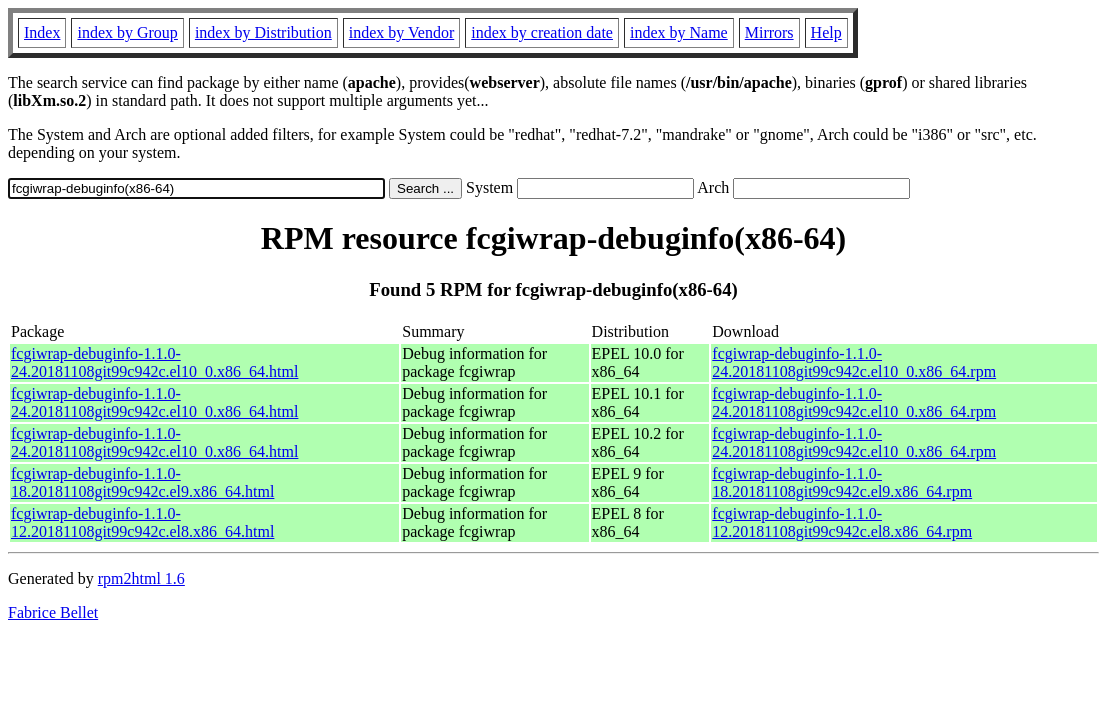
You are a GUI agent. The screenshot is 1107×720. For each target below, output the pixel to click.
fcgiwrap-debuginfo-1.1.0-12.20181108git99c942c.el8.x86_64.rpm (842, 522)
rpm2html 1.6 (141, 578)
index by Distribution (263, 32)
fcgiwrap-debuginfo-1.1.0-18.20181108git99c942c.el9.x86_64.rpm (842, 482)
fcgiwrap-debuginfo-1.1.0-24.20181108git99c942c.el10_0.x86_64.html (154, 362)
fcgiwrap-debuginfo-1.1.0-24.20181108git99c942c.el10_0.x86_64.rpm (854, 362)
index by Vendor (401, 32)
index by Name (679, 32)
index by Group (127, 32)
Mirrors (769, 32)
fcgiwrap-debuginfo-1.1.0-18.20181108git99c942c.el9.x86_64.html (142, 482)
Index (42, 32)
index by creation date (542, 32)
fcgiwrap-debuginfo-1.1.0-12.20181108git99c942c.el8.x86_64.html (142, 522)
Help (826, 32)
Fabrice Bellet (53, 612)
